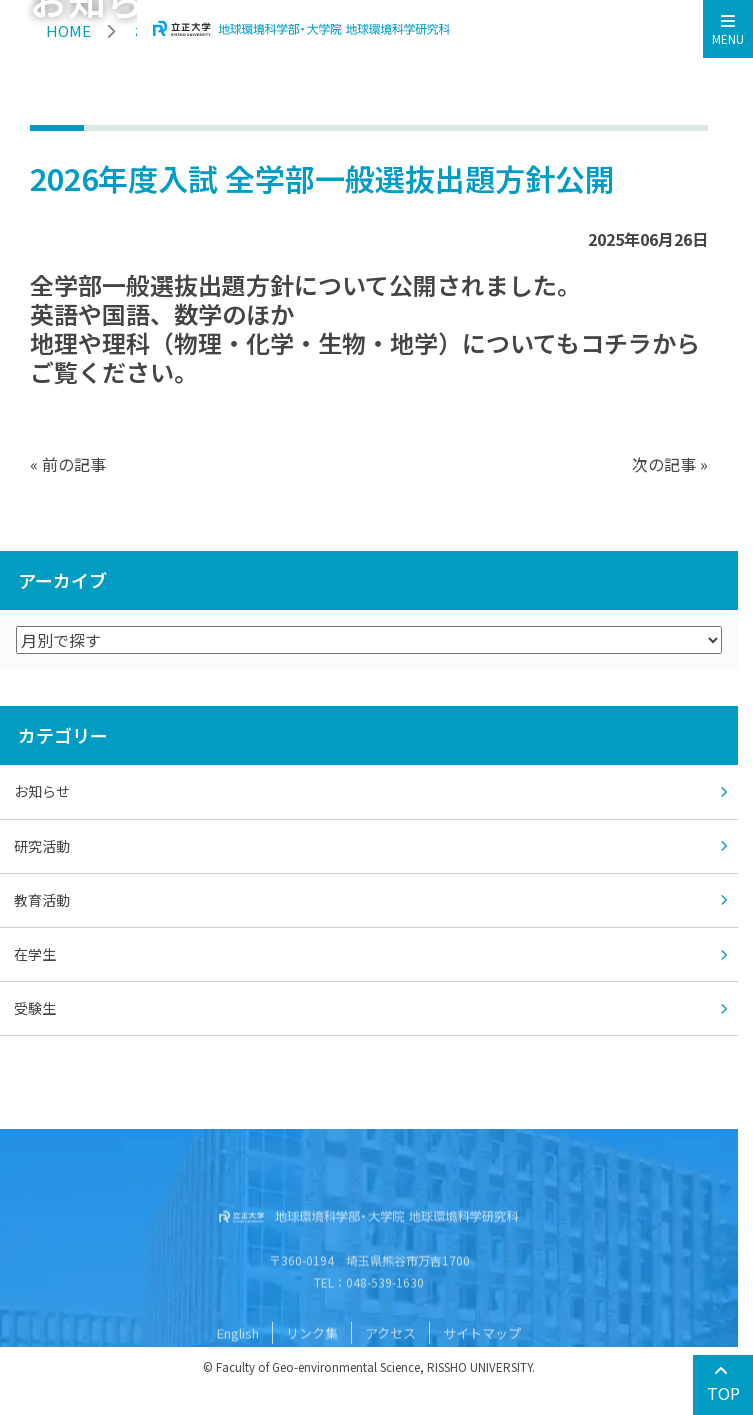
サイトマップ (482, 1366)
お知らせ (42, 791)
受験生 (35, 1008)
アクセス (390, 1366)
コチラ (616, 342)
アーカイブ (62, 580)
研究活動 (42, 846)
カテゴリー (63, 735)
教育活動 (42, 900)
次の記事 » (670, 464)
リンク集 (312, 1366)
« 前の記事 (68, 464)
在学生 (35, 954)
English (238, 1366)
